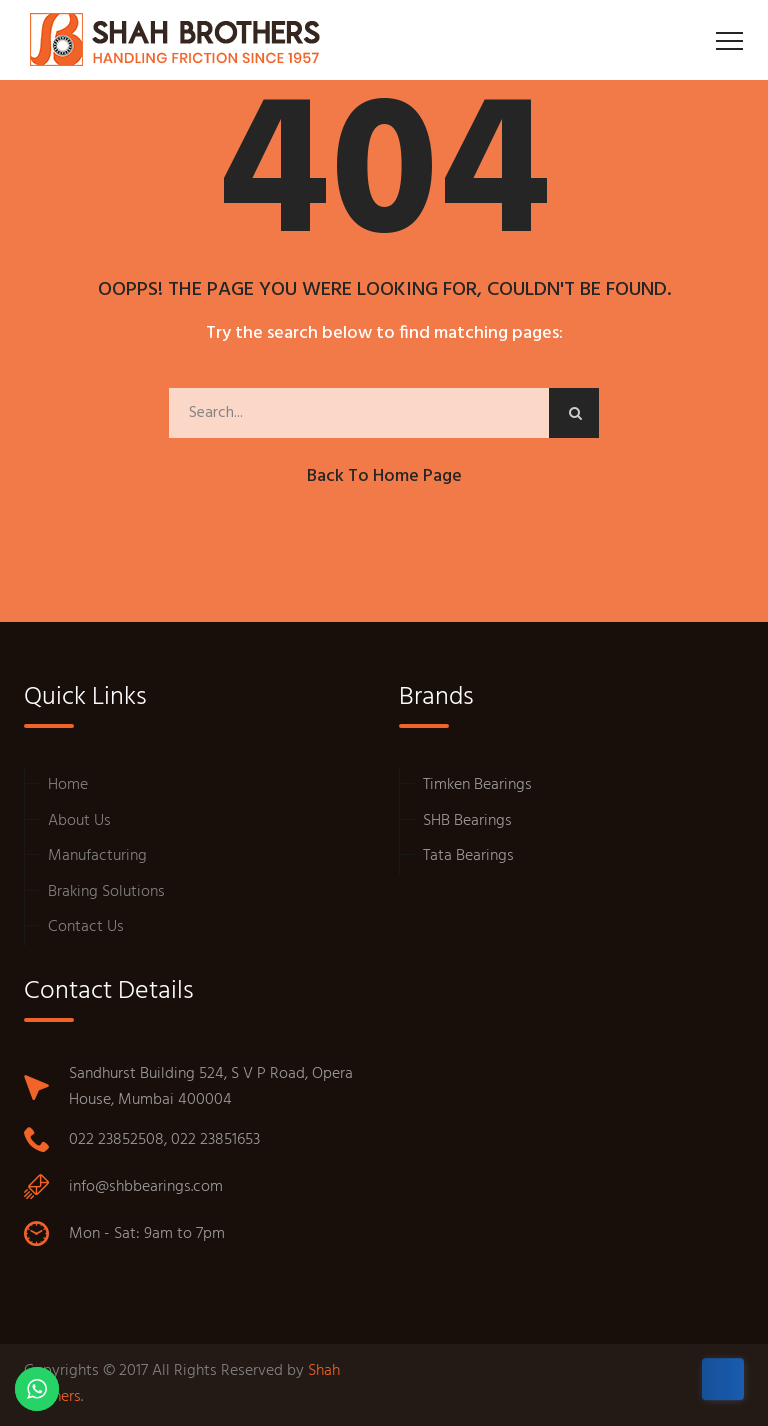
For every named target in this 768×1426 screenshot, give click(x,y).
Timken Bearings (477, 785)
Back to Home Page (384, 476)
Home (68, 785)
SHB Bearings (467, 821)
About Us (79, 821)
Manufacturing (97, 856)
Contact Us (86, 927)
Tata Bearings (468, 856)
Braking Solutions (106, 892)
